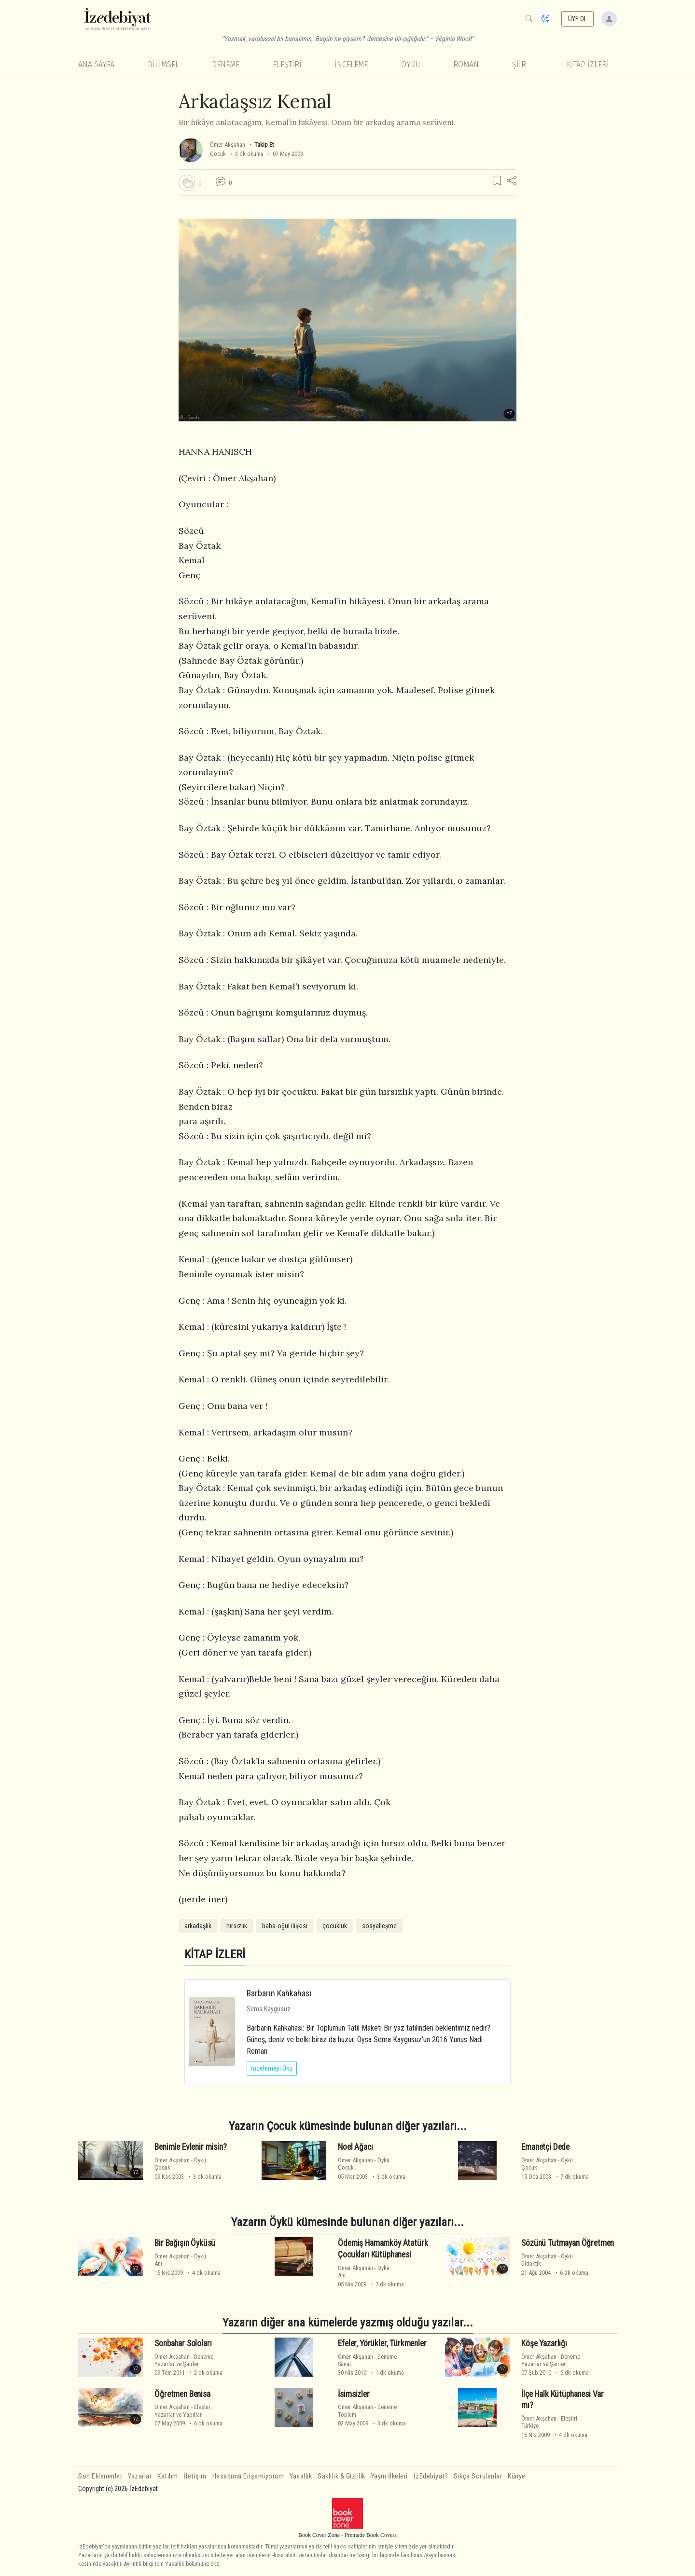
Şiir (519, 64)
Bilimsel (163, 64)
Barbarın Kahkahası (279, 1993)
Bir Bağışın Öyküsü (184, 2243)
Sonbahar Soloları (182, 2343)
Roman (466, 64)
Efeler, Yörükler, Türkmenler (382, 2343)
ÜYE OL (577, 19)
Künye (517, 2476)
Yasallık (301, 2476)
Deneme (225, 64)
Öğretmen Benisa (182, 2394)
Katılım (167, 2476)
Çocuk (218, 153)
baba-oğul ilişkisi (284, 1926)
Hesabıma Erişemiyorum (248, 2476)
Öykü (410, 64)
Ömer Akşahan (227, 144)
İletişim (195, 2476)
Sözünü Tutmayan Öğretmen (567, 2243)
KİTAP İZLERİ (588, 64)
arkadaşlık (197, 1926)
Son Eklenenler (100, 2476)
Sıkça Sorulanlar (478, 2476)
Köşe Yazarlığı (544, 2343)
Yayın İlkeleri (389, 2476)
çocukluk (334, 1926)
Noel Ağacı (355, 2147)
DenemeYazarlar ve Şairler (183, 2360)
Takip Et (264, 144)
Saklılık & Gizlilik (341, 2476)
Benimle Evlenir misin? (190, 2147)
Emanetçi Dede (545, 2147)
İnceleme (351, 64)
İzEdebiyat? (431, 2476)
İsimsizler (353, 2394)
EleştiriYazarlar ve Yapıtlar (182, 2410)
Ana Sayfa (96, 64)
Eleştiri (287, 64)
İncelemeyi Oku (271, 2068)
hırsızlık (236, 1926)
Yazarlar (140, 2476)
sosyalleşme (379, 1926)
